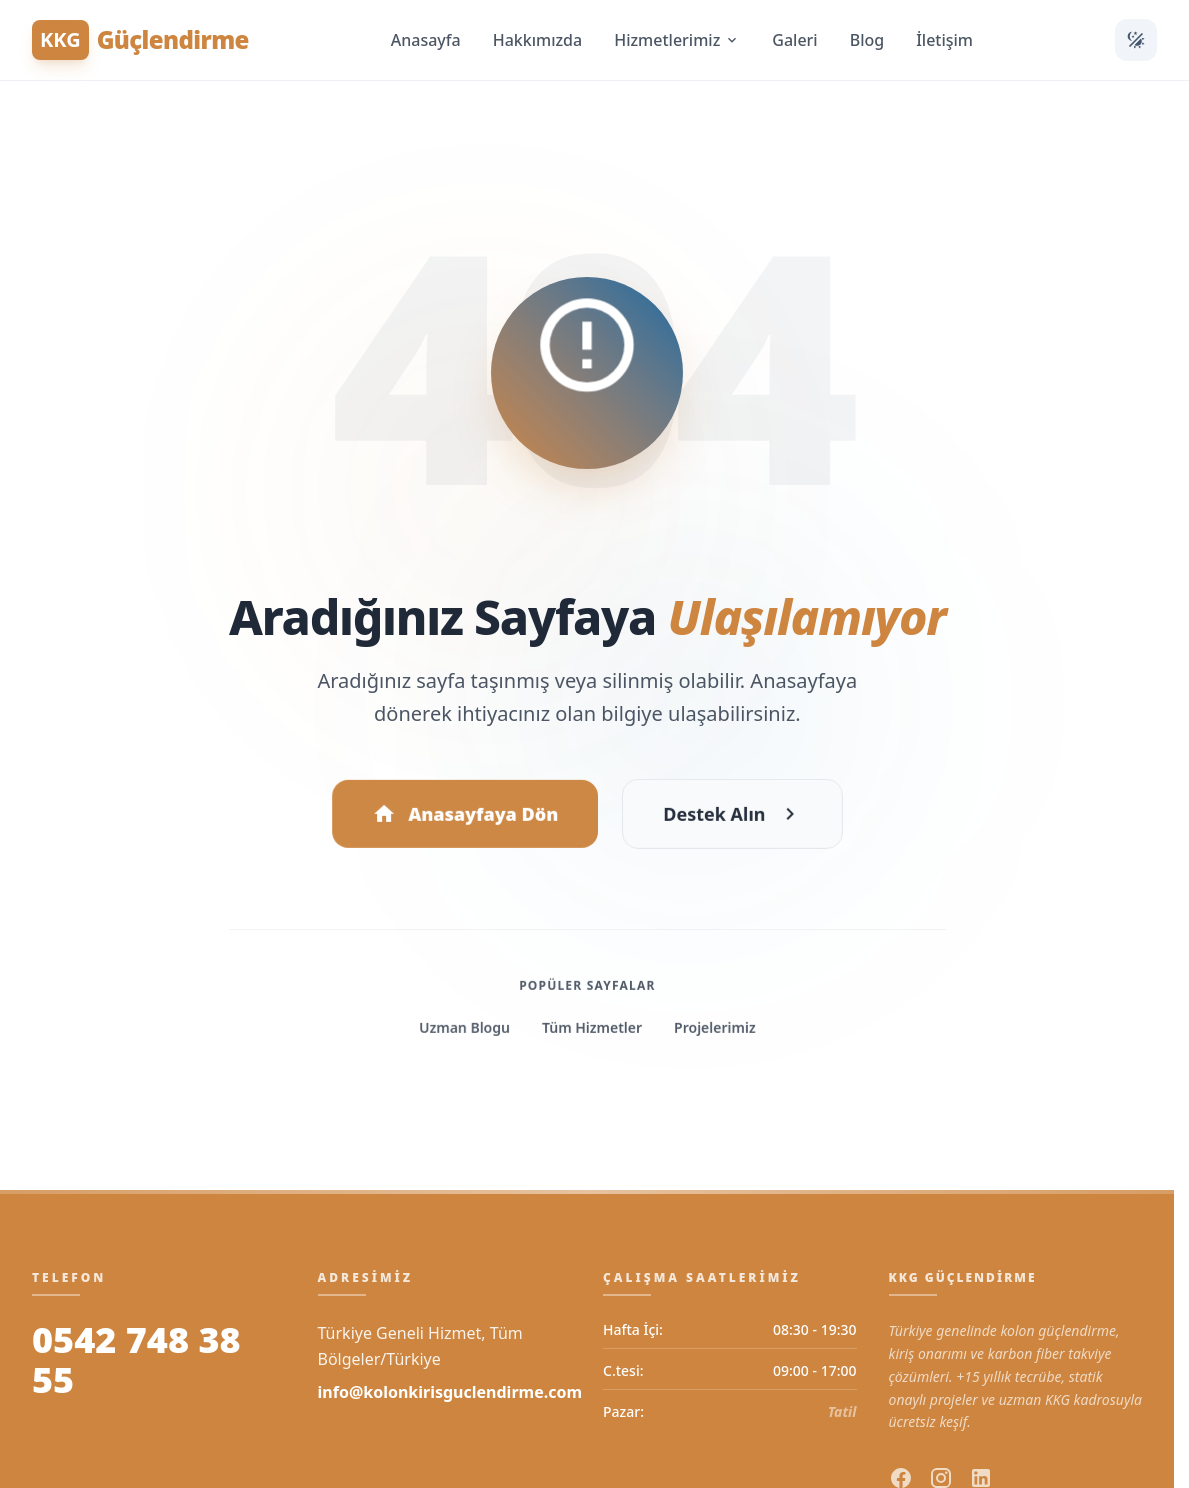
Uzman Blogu (464, 1031)
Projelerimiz (713, 1031)
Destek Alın (732, 818)
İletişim (944, 40)
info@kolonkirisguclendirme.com (450, 1392)
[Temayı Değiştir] (1136, 40)
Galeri (794, 40)
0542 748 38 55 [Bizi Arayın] (136, 1360)
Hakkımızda (538, 40)
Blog (867, 40)
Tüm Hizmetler (592, 1031)
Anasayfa (426, 40)
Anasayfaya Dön (465, 818)
